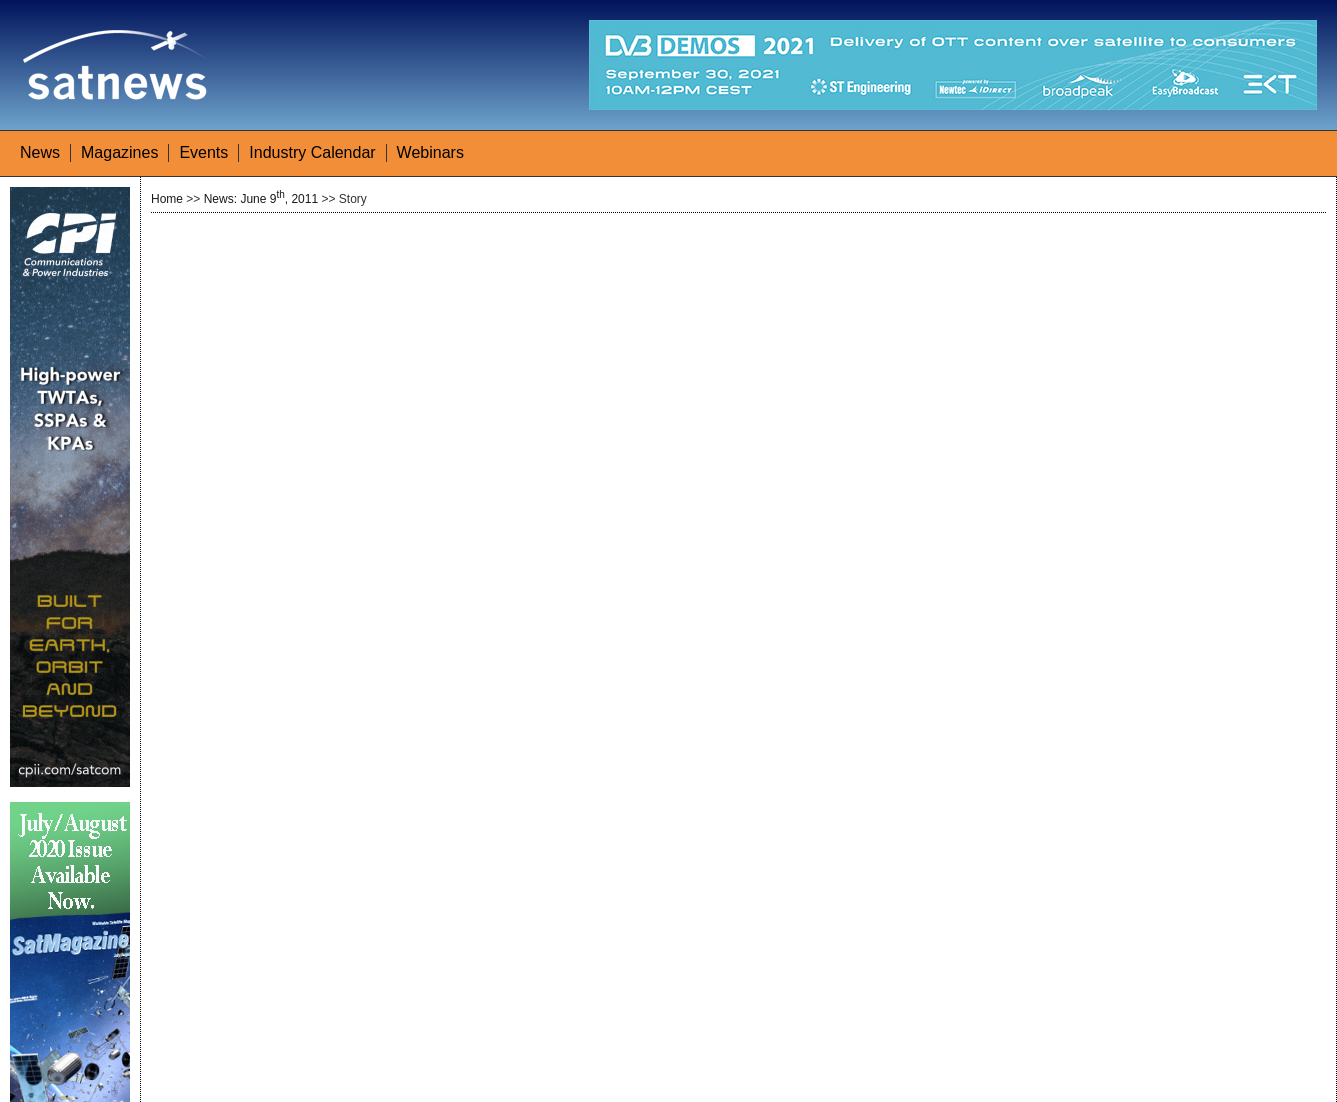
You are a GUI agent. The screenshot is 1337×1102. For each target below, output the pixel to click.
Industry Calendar (312, 152)
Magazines (119, 152)
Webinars (430, 152)
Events (203, 152)
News (40, 152)
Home (167, 199)
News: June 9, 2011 (261, 199)
